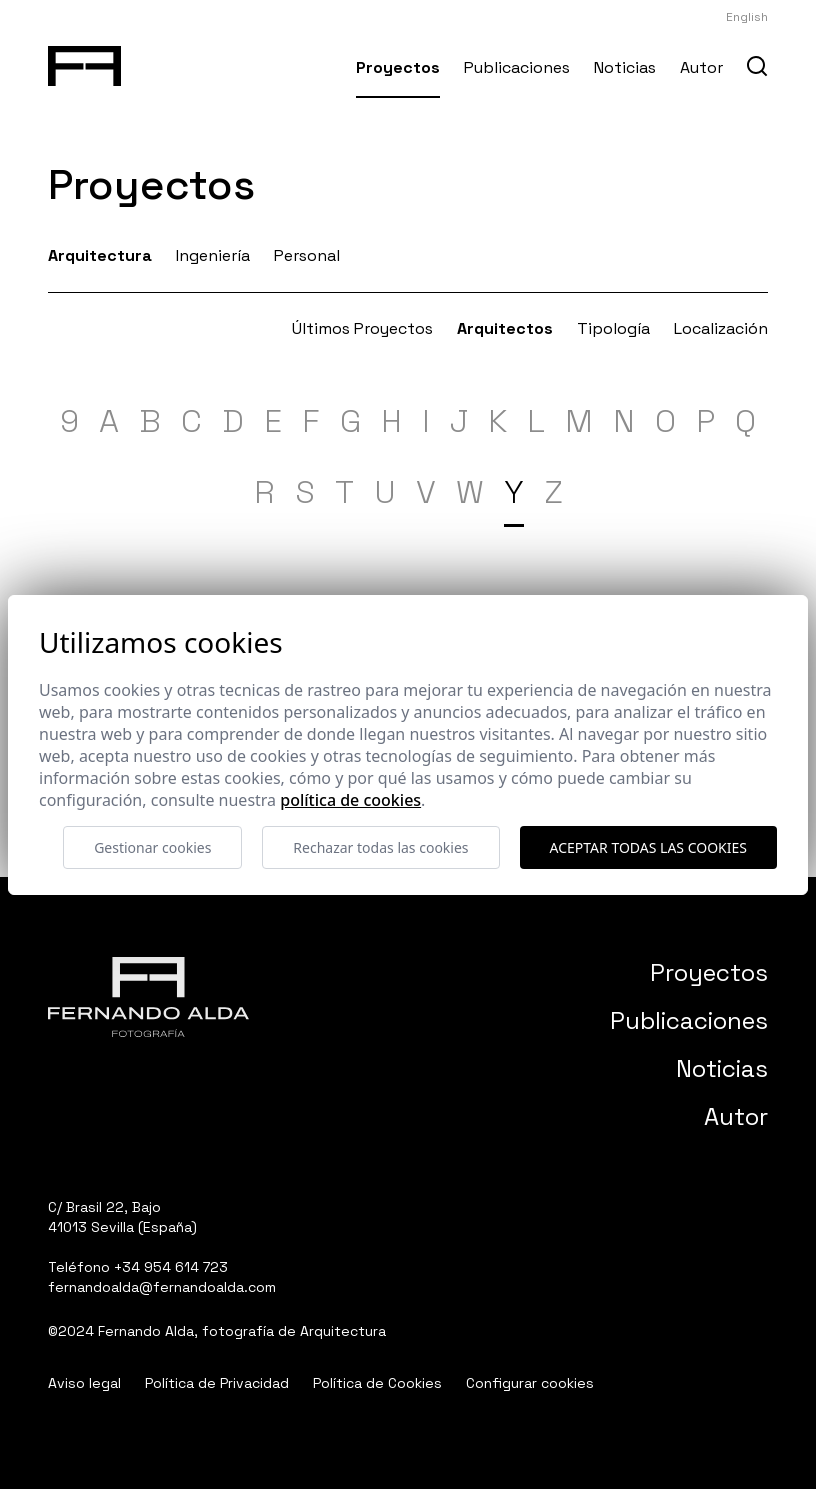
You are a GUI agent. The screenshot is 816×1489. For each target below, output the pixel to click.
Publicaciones (517, 67)
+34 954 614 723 (171, 1267)
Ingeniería (213, 255)
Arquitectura (100, 255)
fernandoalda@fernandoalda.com (162, 1287)
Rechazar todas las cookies (380, 847)
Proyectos (398, 67)
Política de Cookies (377, 1383)
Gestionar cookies (152, 847)
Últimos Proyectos (362, 328)
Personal (307, 255)
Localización (721, 328)
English (747, 17)
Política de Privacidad (217, 1383)
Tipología (613, 328)
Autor (701, 67)
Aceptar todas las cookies (648, 847)
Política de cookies (350, 800)
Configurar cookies (530, 1383)
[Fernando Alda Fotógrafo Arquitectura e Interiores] (84, 62)
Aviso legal (84, 1383)
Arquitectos (505, 328)
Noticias (625, 67)
